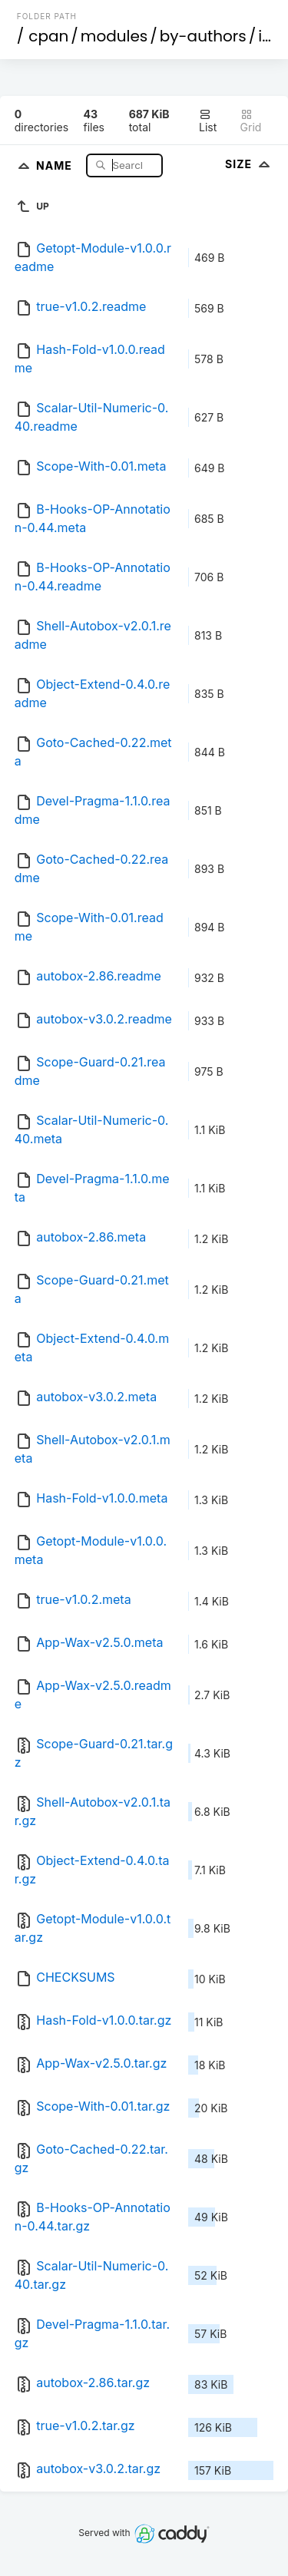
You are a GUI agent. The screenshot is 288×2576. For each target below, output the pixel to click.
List (208, 121)
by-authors (203, 36)
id (265, 36)
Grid (251, 121)
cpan (48, 36)
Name (55, 164)
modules (114, 36)
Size (249, 163)
